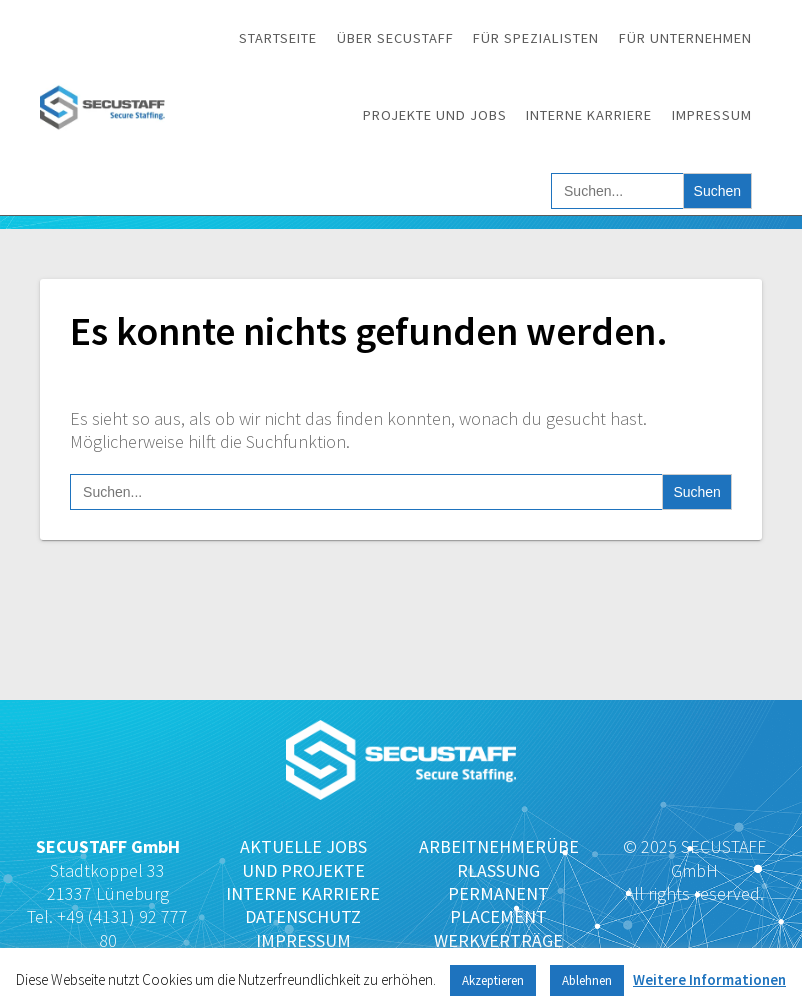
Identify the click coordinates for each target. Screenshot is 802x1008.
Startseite (278, 38)
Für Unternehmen (685, 38)
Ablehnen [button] (587, 980)
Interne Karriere (589, 115)
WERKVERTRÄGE (498, 940)
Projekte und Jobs (435, 115)
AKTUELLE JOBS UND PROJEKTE (303, 858)
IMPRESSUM (303, 940)
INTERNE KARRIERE (303, 893)
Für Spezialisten (536, 38)
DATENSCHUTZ (303, 916)
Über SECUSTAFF (395, 38)
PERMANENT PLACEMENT (498, 905)
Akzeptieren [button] (493, 980)
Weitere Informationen (709, 979)
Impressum (712, 115)
